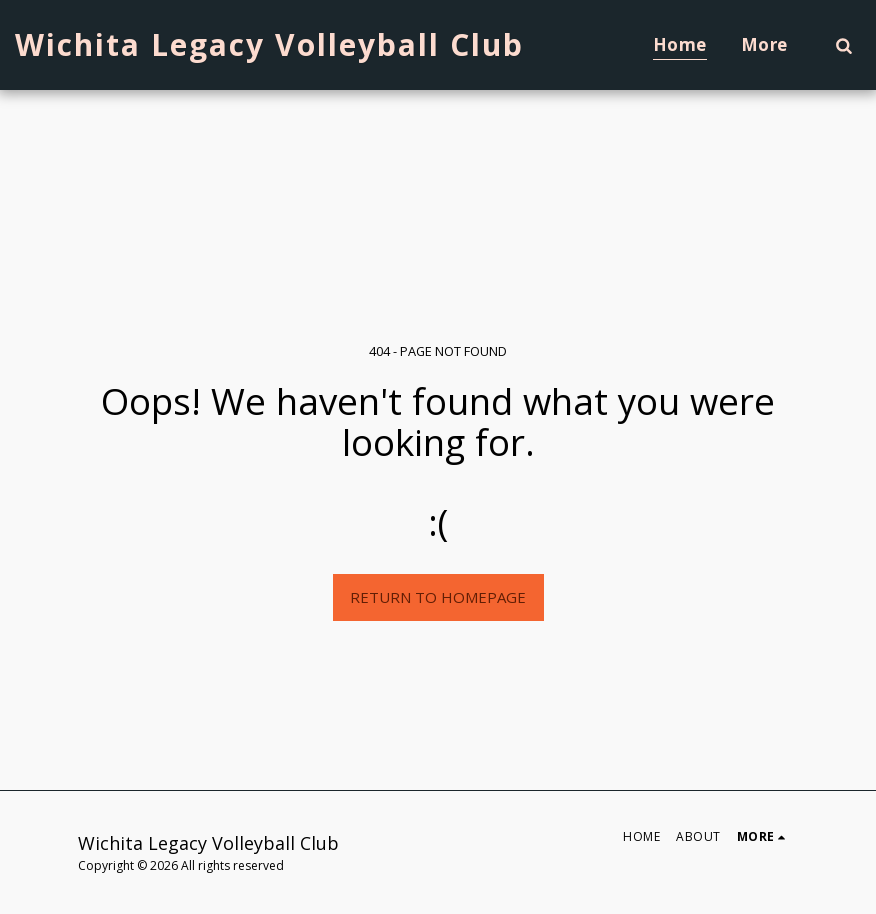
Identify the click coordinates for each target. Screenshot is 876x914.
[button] (843, 45)
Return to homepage (438, 597)
